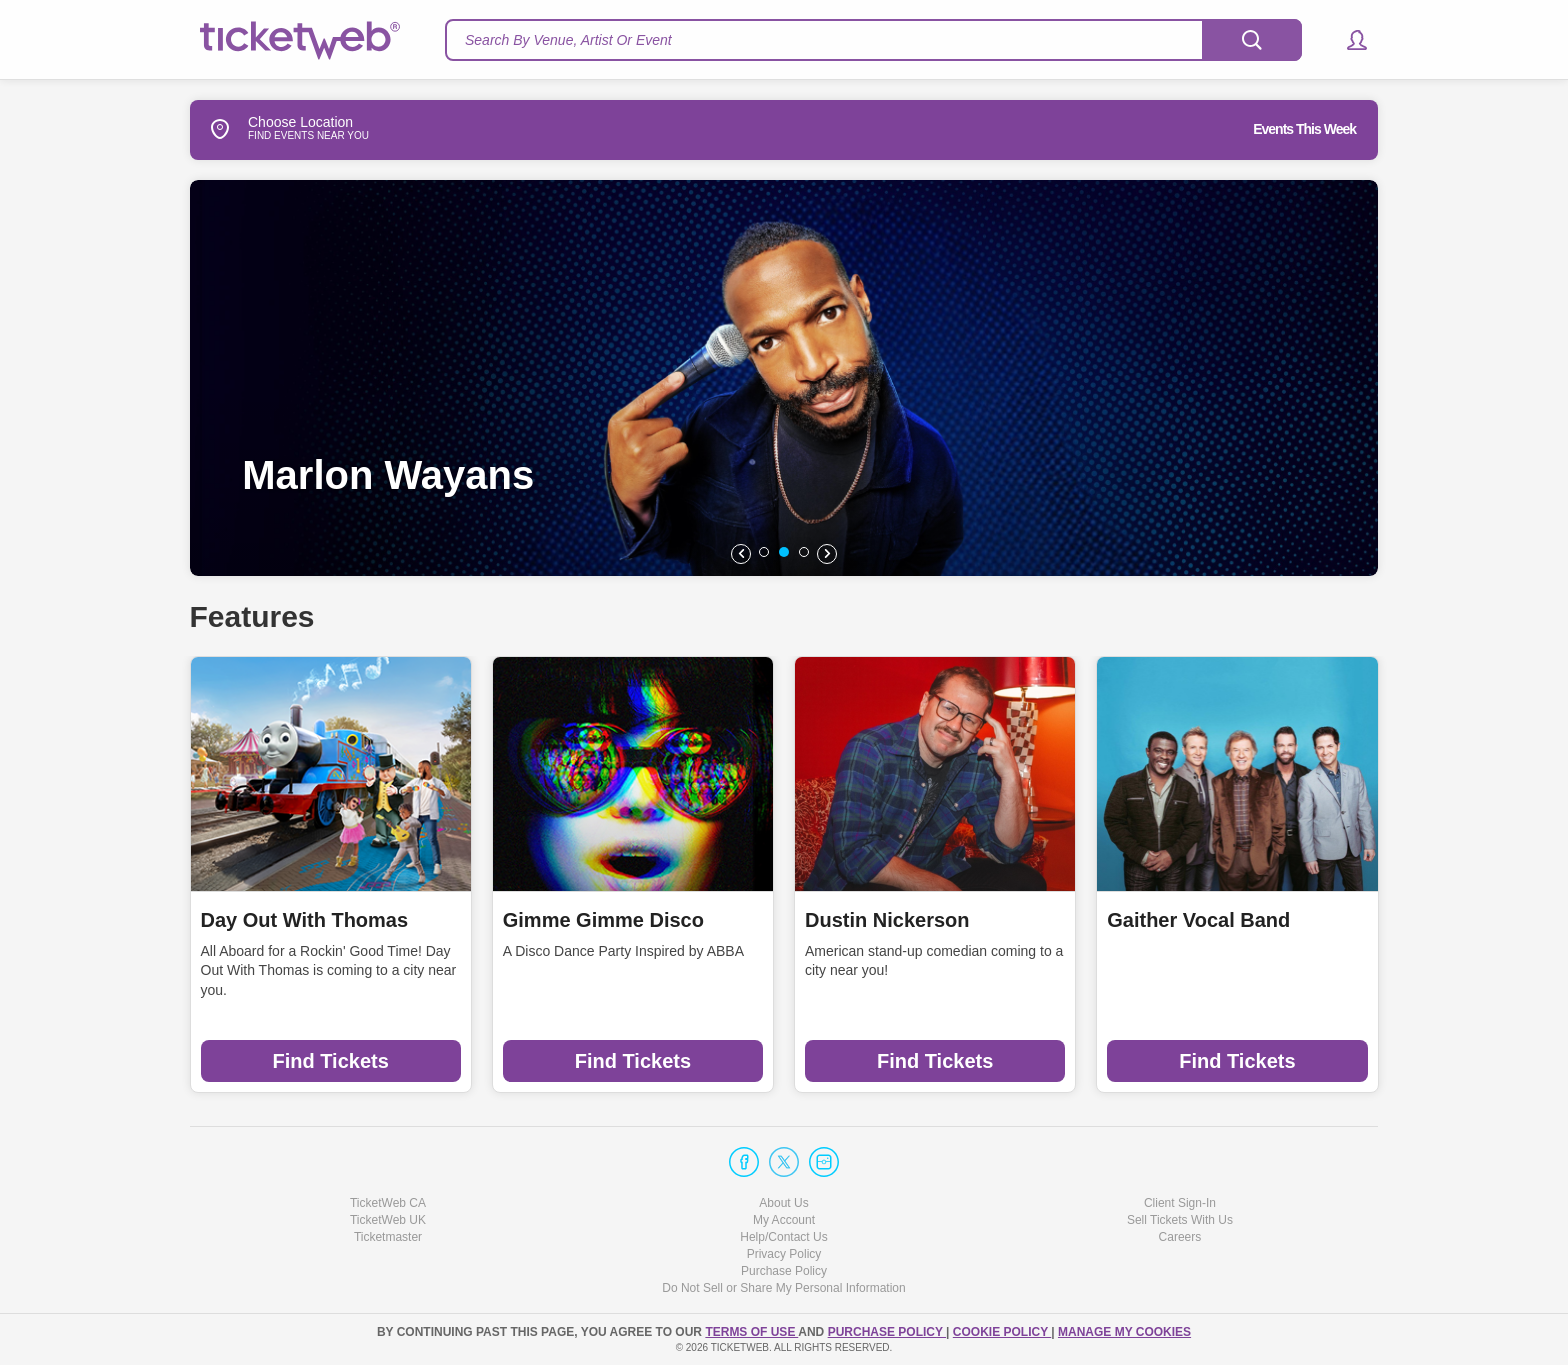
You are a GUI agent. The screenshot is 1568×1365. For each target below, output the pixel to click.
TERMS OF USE (751, 1332)
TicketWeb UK (388, 1220)
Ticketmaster (388, 1237)
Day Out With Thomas (305, 920)
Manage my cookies (1124, 1332)
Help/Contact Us (783, 1237)
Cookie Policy (1002, 1332)
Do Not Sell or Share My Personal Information (783, 1288)
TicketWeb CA (388, 1203)
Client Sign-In (1180, 1203)
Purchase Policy (784, 1271)
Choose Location (271, 129)
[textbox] (873, 40)
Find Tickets (330, 1061)
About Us (783, 1203)
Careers (1180, 1237)
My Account (784, 1220)
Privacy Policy (784, 1254)
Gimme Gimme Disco (603, 920)
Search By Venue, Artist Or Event (568, 40)
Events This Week (1304, 129)
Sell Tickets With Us (1180, 1220)
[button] (1347, 40)
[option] (800, 378)
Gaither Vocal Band (1198, 920)
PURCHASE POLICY (887, 1332)
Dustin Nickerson (887, 920)
